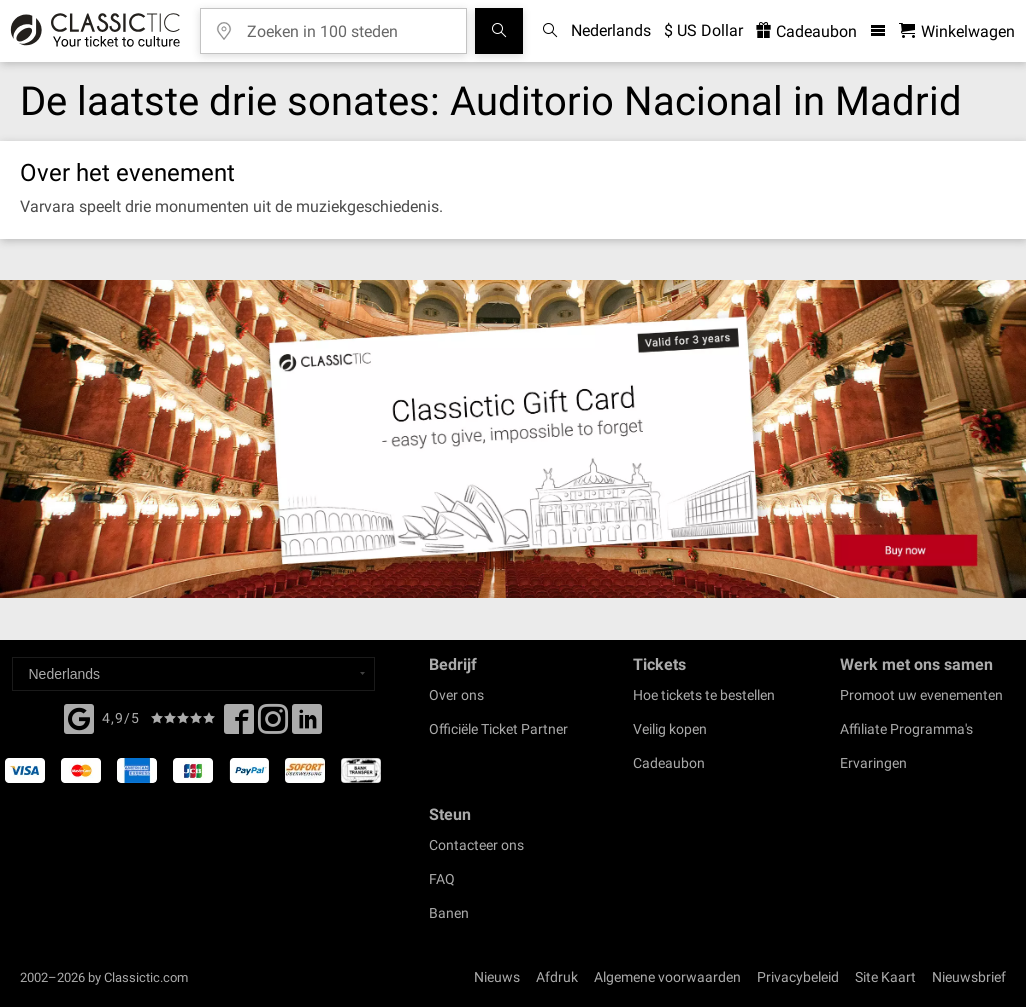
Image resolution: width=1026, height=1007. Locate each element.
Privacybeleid (798, 977)
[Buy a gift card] (513, 439)
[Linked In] (307, 725)
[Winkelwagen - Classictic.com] (957, 31)
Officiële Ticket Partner (498, 729)
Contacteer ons (476, 845)
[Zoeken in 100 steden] (348, 24)
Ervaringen (873, 763)
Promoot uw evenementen (921, 695)
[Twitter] (273, 725)
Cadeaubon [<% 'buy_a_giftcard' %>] (806, 31)
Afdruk (557, 977)
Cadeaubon (669, 763)
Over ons (456, 695)
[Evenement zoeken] (499, 31)
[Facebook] (79, 717)
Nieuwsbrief (969, 977)
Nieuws (497, 977)
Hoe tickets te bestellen (704, 695)
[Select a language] (193, 674)
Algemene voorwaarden (667, 977)
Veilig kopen (670, 729)
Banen (449, 913)
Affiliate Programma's (906, 729)
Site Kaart (885, 977)
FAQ (442, 879)
